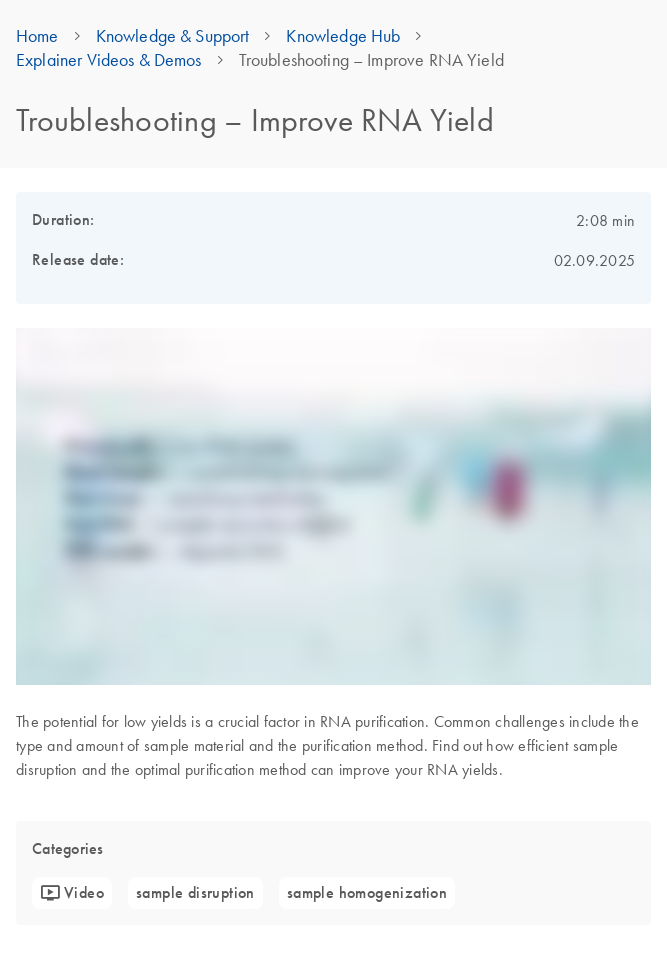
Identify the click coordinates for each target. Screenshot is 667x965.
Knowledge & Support (173, 36)
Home (37, 36)
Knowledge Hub (343, 36)
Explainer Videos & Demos (109, 60)
